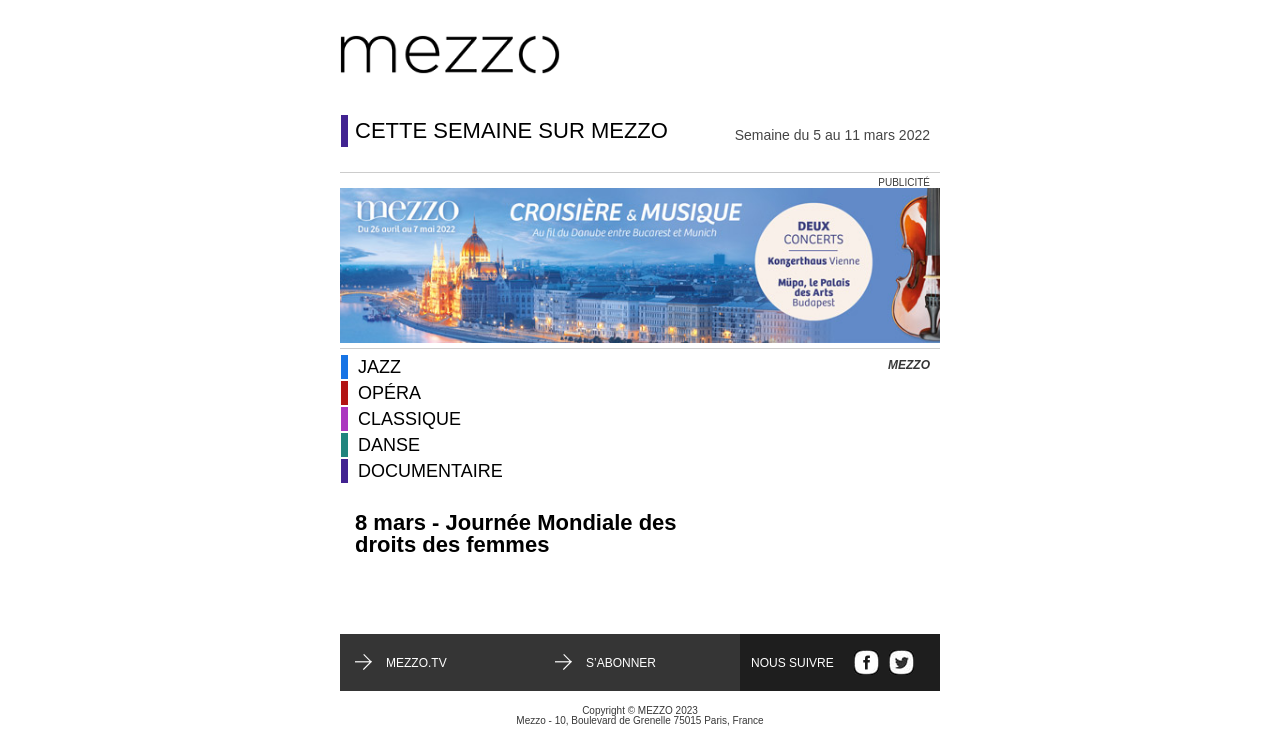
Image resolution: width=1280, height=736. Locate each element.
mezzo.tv (416, 663)
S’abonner (621, 663)
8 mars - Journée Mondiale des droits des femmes (516, 533)
